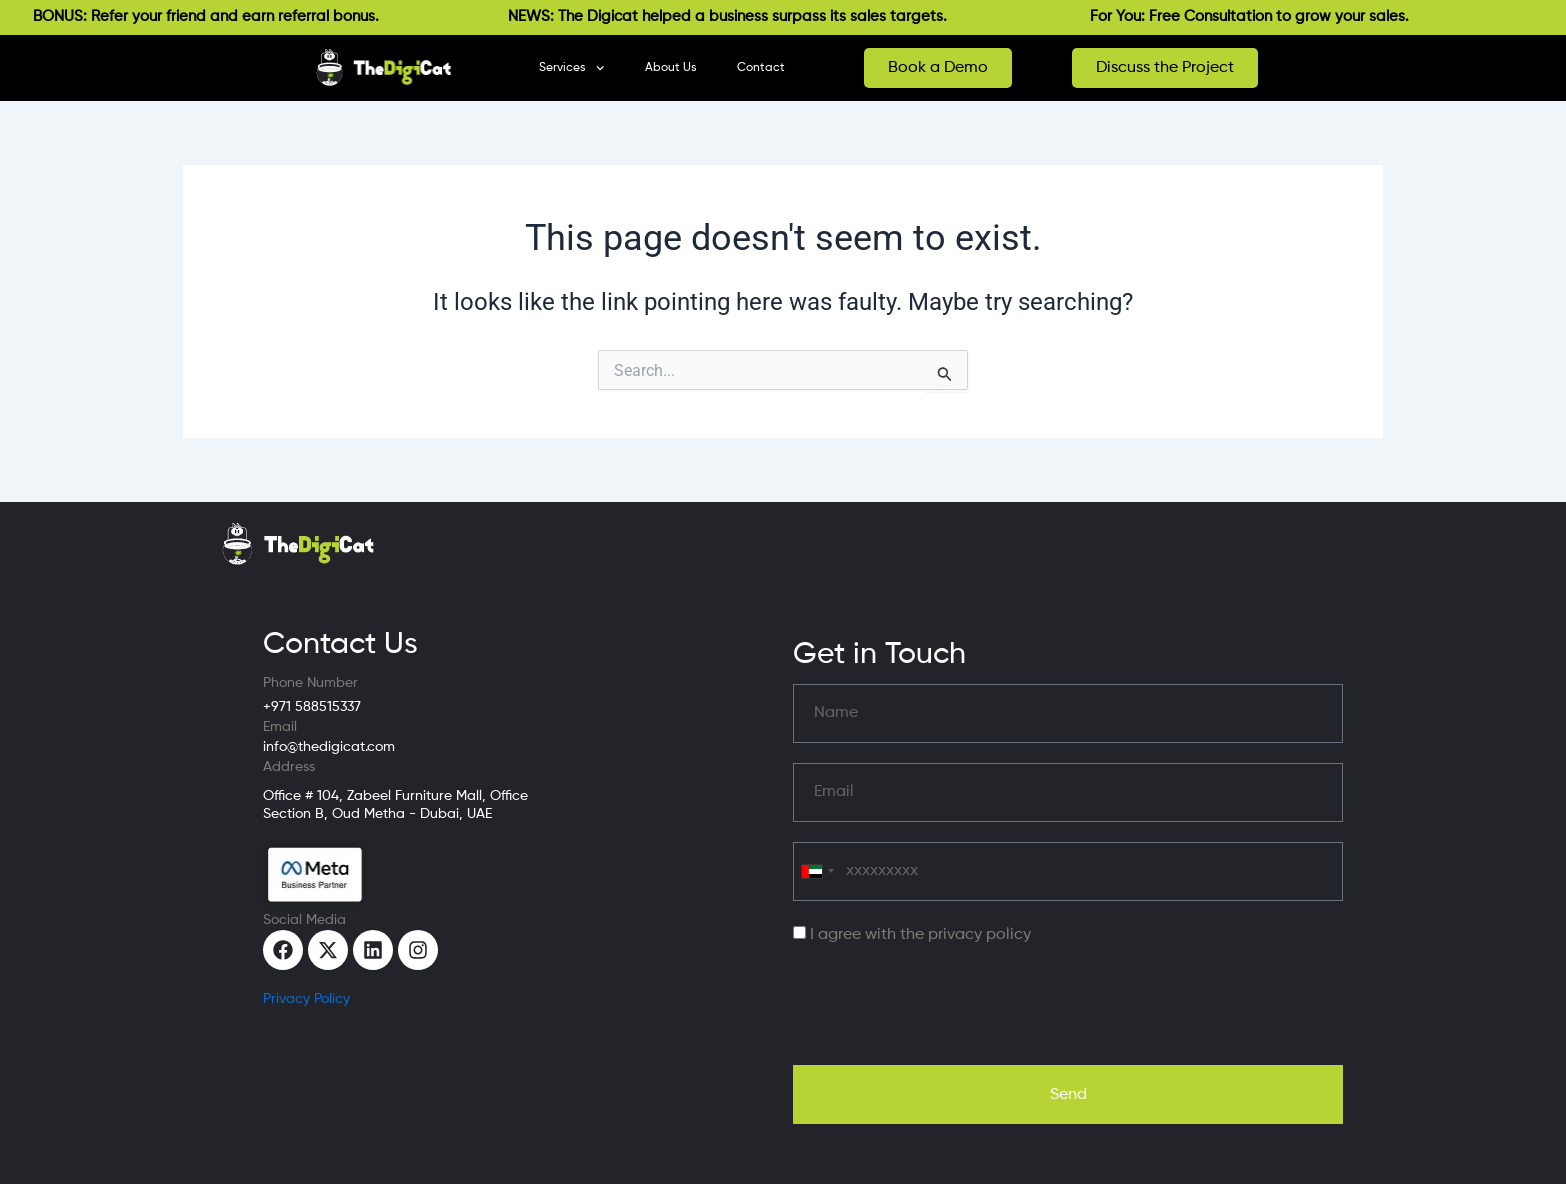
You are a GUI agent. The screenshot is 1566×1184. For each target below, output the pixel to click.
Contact (761, 68)
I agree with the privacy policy (920, 935)
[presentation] (945, 1006)
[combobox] (817, 871)
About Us (671, 68)
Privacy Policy (306, 999)
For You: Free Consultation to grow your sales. (1259, 16)
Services (571, 68)
